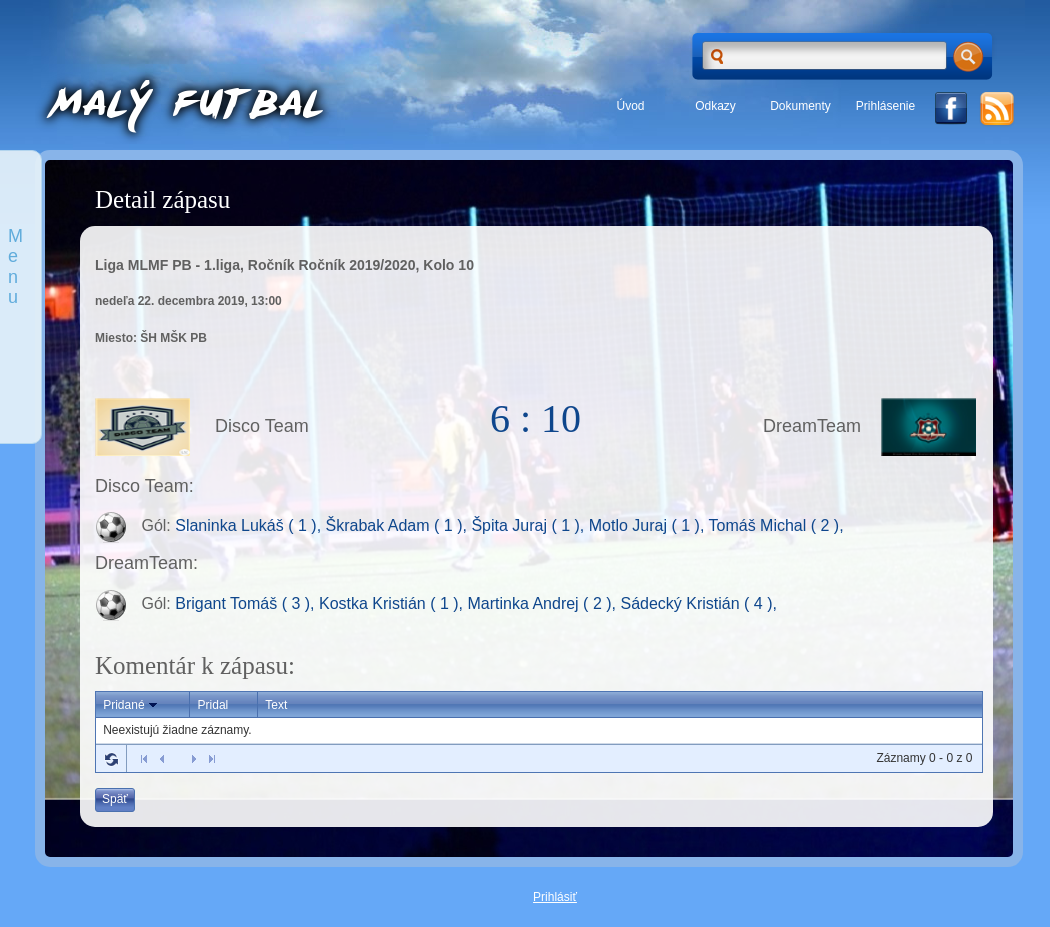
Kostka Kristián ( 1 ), (393, 603)
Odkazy (715, 106)
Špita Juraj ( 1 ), (529, 526)
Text (276, 705)
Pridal (213, 705)
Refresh (111, 759)
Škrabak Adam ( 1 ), (399, 526)
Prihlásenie (885, 106)
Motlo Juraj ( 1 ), (649, 526)
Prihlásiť (555, 897)
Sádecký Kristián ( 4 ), (698, 603)
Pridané (131, 705)
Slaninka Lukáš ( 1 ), (250, 526)
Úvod (630, 106)
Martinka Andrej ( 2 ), (544, 603)
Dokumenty (800, 106)
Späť (115, 799)
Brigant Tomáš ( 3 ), (247, 603)
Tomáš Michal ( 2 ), (776, 526)
